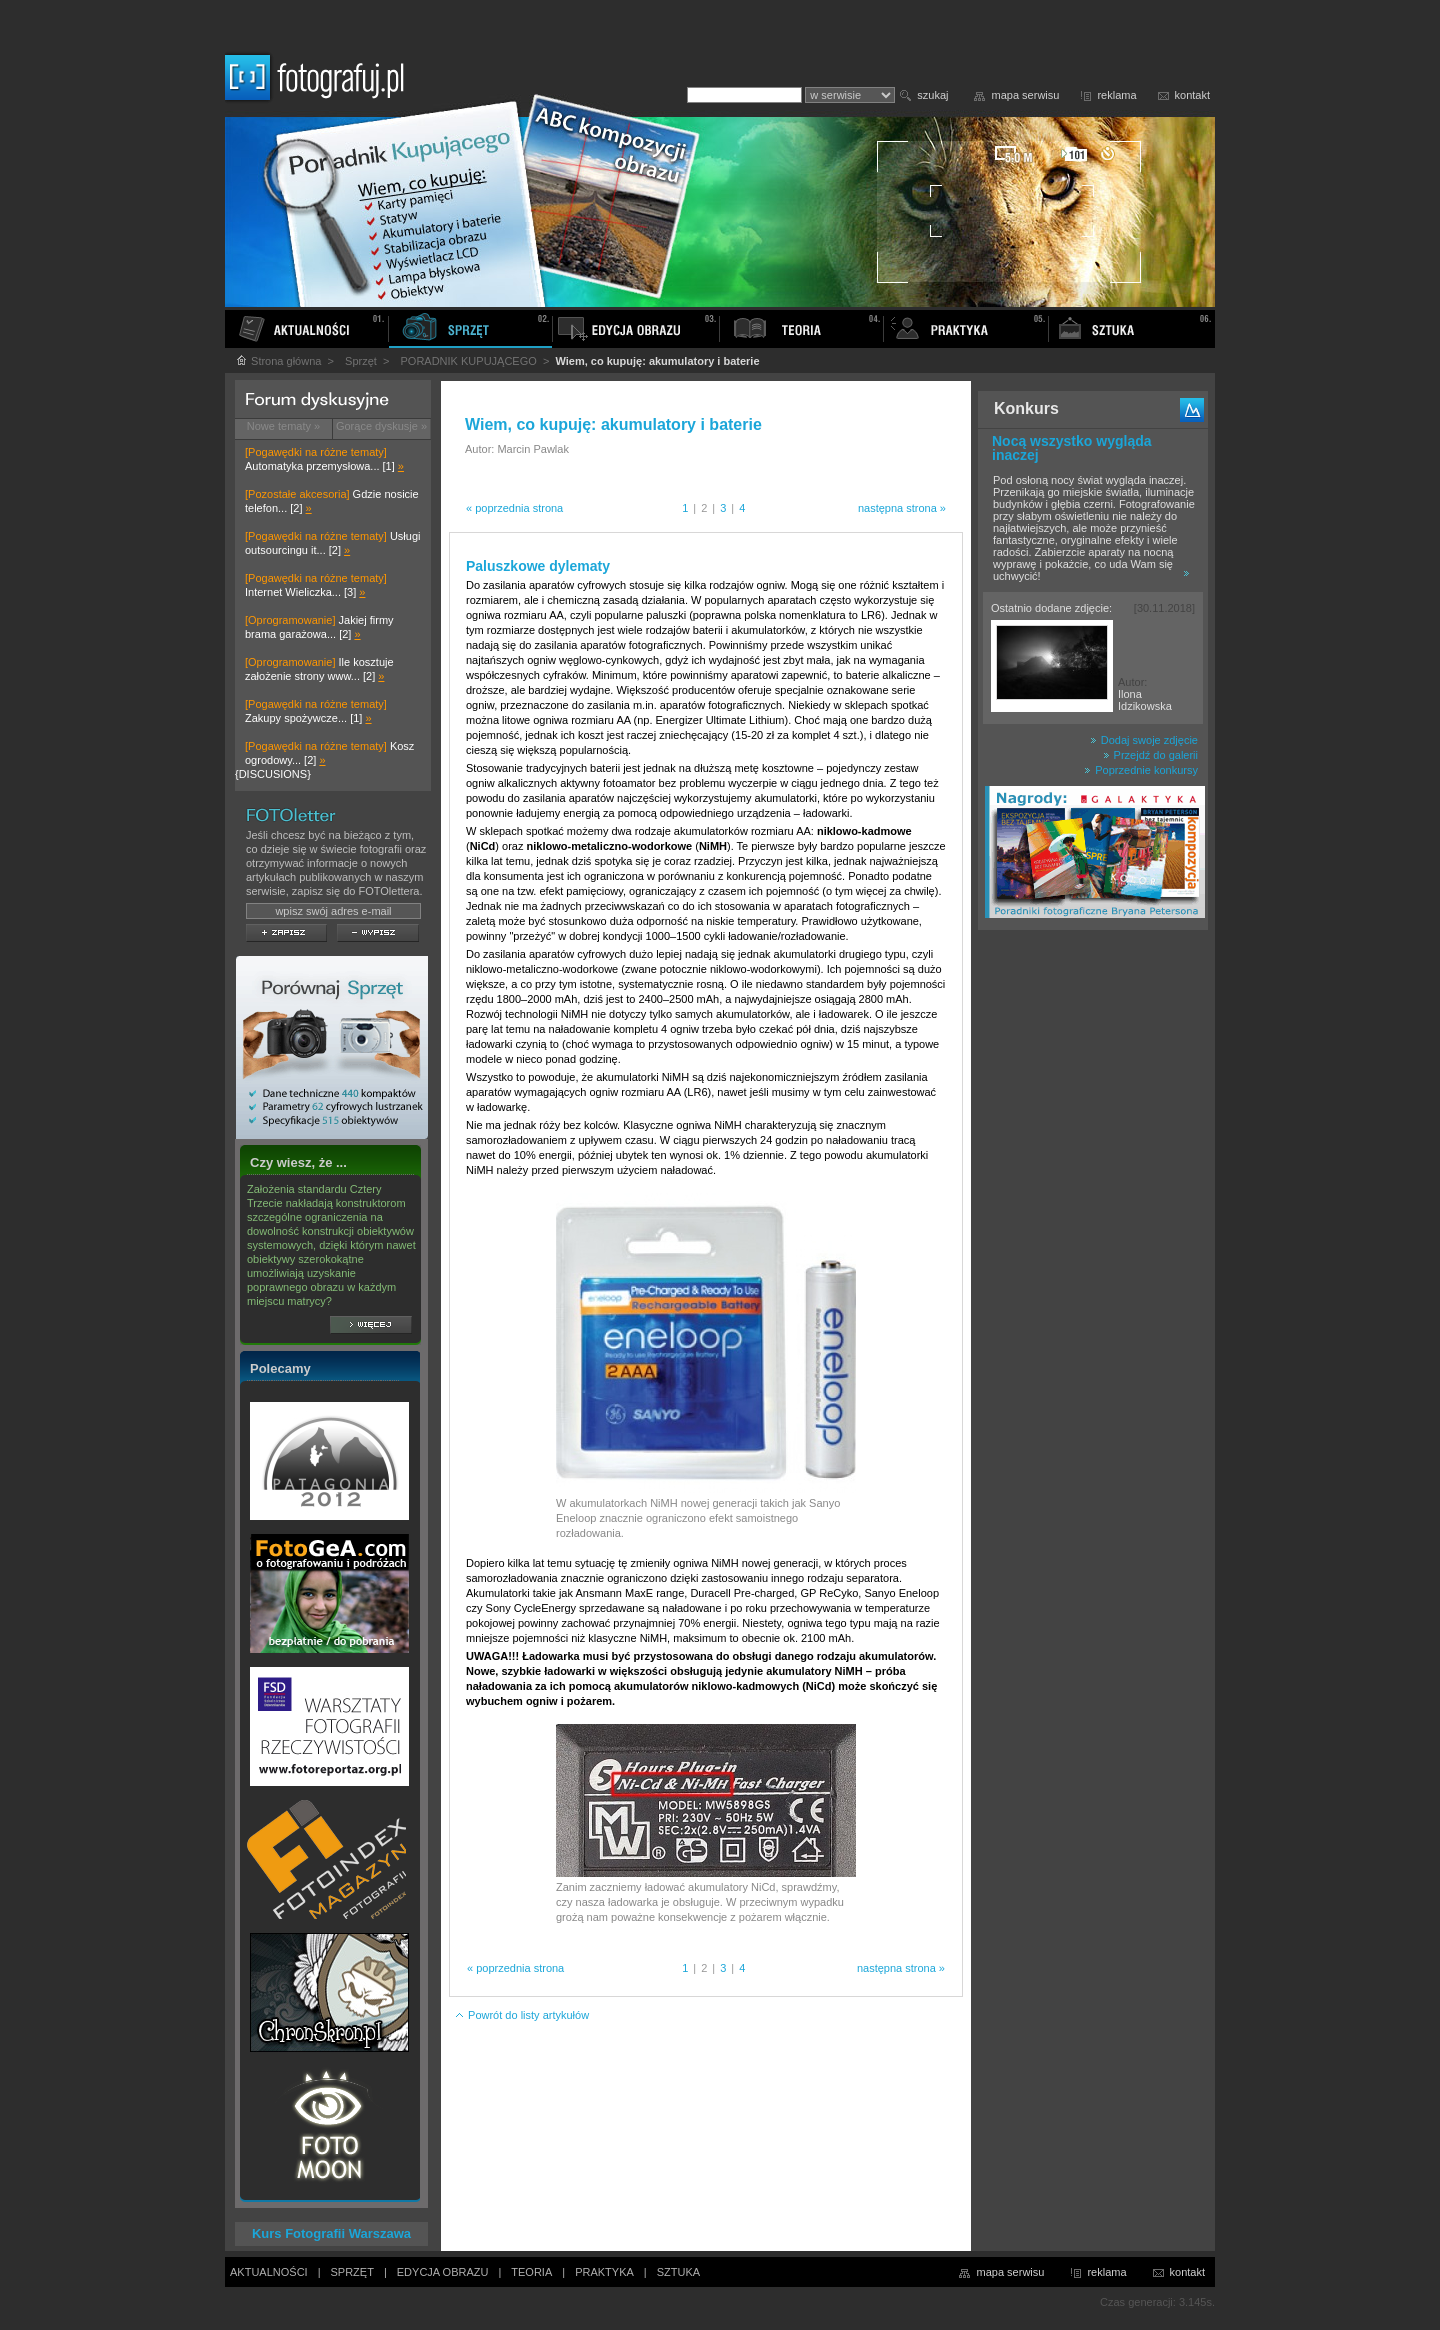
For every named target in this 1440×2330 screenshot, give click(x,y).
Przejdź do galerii (1150, 755)
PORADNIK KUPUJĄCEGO (469, 361)
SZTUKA (678, 2272)
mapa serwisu (1026, 95)
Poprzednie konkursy (1141, 770)
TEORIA (531, 2272)
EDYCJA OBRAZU (443, 2272)
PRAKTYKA (604, 2272)
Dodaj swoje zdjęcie (1144, 740)
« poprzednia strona (514, 508)
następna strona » (902, 508)
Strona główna (278, 361)
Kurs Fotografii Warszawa (331, 2233)
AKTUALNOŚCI (269, 2272)
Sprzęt (361, 361)
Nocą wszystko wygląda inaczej (1072, 448)
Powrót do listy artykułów (521, 2015)
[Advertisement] (1093, 1254)
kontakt (1192, 95)
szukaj (932, 95)
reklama (1116, 95)
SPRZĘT (352, 2272)
